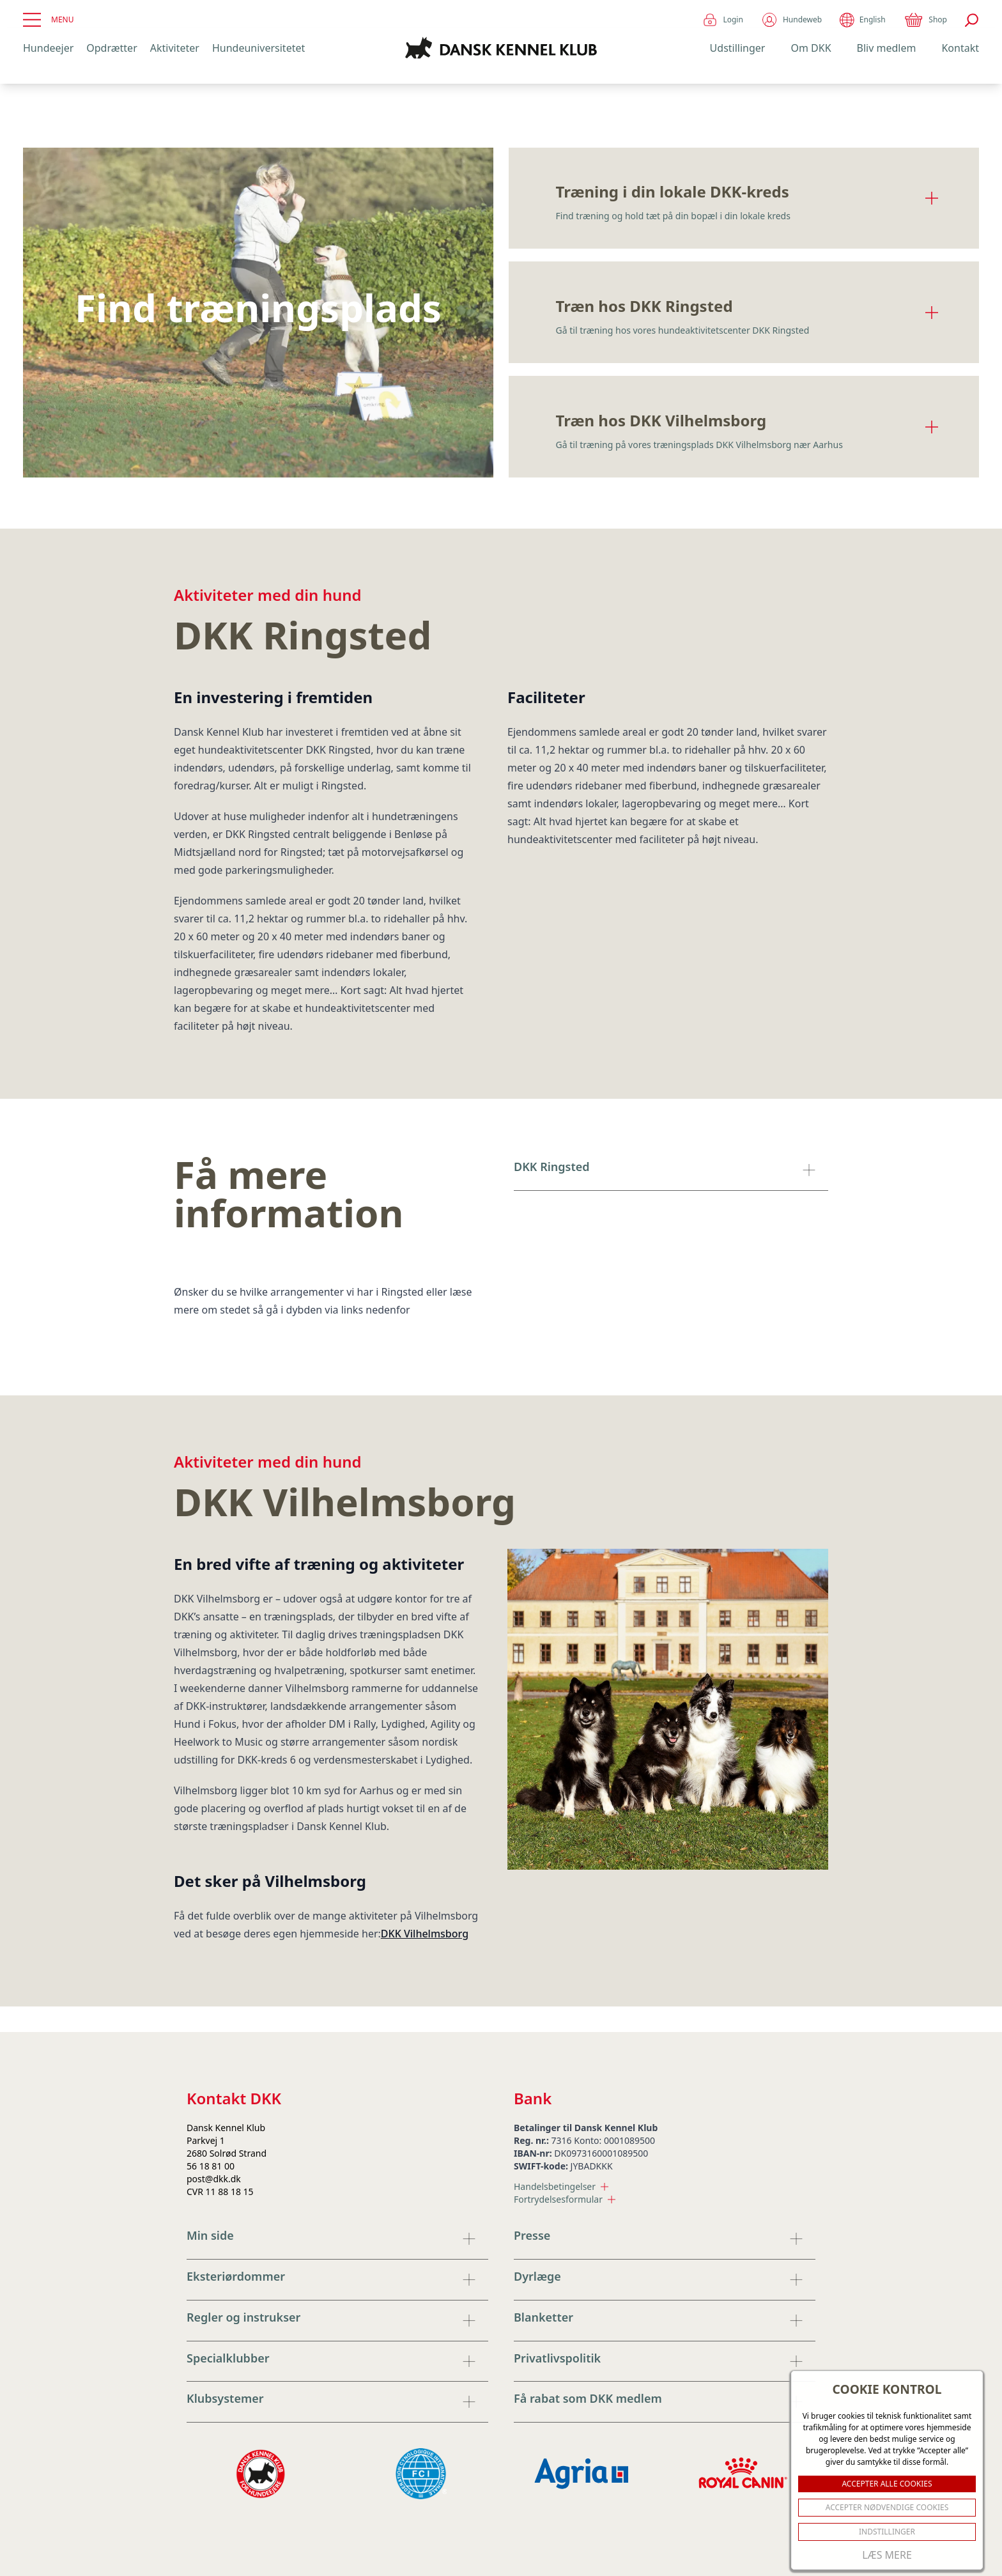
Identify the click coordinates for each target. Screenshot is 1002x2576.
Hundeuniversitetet (258, 48)
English (862, 20)
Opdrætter (111, 48)
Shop (925, 20)
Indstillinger (887, 2531)
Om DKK (810, 48)
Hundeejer (48, 48)
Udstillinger (738, 48)
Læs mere (887, 2555)
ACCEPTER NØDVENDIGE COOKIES (887, 2507)
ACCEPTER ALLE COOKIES (887, 2483)
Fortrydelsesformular (564, 2199)
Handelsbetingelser (561, 2186)
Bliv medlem (886, 48)
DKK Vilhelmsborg (424, 1934)
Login (722, 20)
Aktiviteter (174, 48)
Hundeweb (791, 20)
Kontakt (960, 48)
